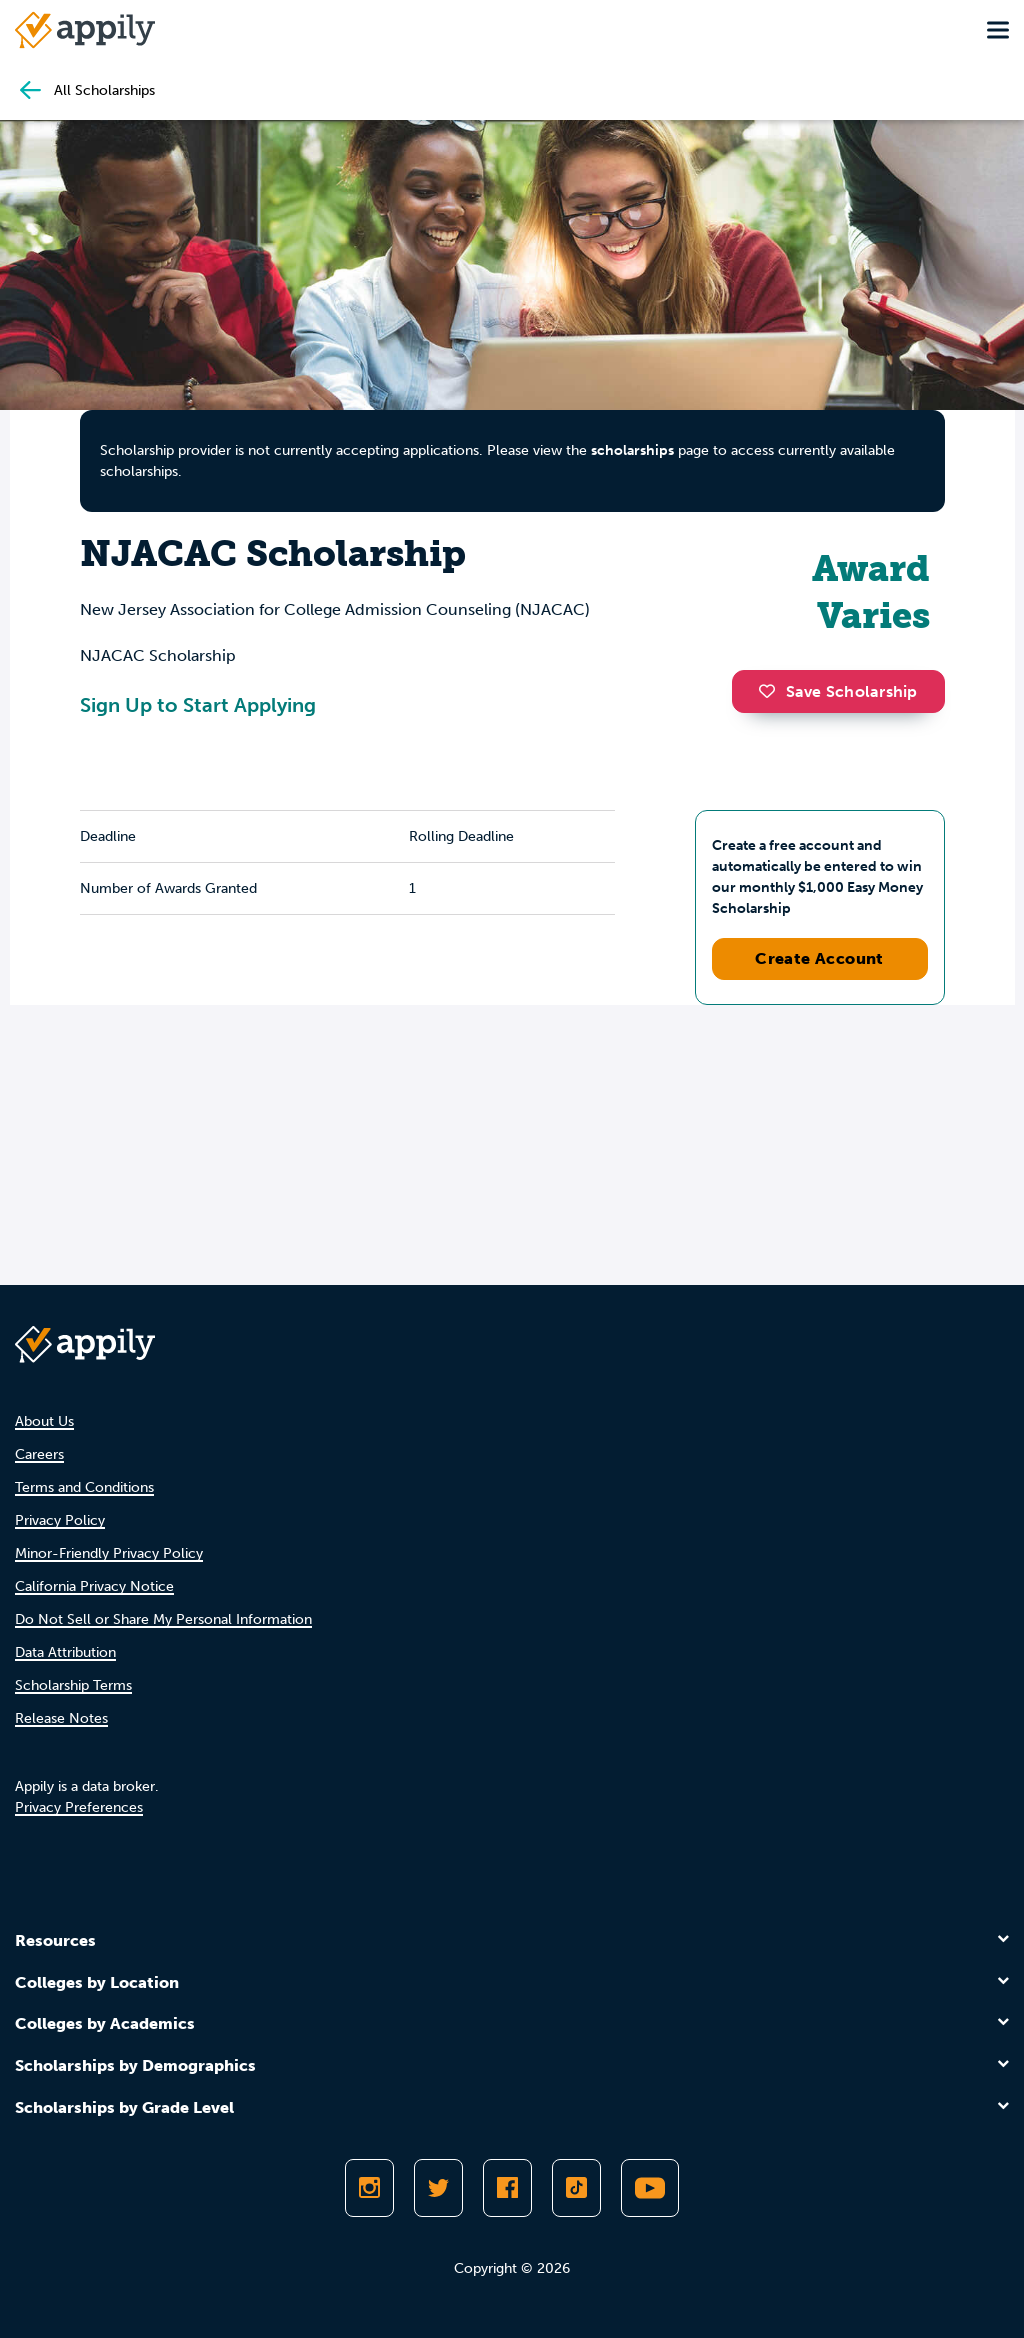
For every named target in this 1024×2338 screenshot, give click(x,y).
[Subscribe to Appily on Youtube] (650, 2188)
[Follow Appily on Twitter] (438, 2188)
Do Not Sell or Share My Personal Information (163, 1619)
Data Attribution (65, 1652)
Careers (39, 1454)
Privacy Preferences (79, 1807)
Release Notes (61, 1718)
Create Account (819, 958)
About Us (44, 1421)
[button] (772, 691)
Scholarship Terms (73, 1685)
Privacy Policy (60, 1520)
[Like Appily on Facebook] (507, 2188)
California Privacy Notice (94, 1586)
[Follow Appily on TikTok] (576, 2188)
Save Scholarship (838, 691)
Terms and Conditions (84, 1487)
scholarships (632, 450)
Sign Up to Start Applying (198, 705)
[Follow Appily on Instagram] (369, 2188)
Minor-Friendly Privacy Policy (109, 1553)
